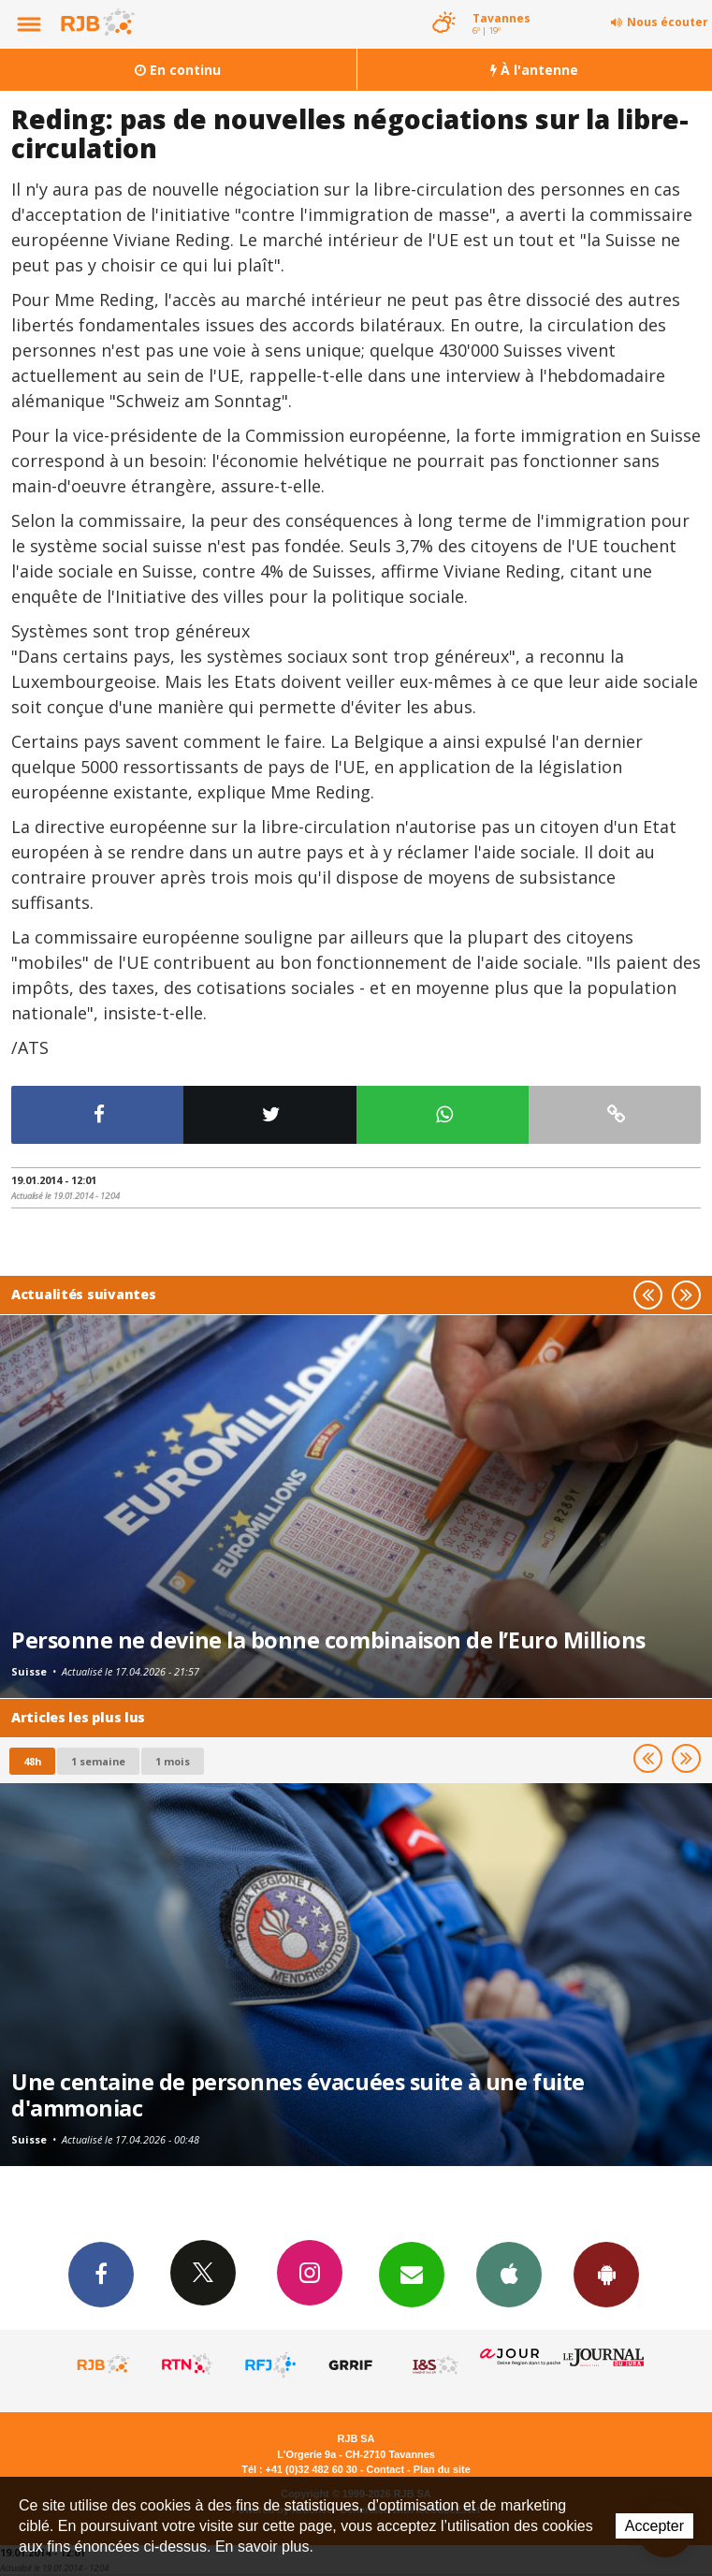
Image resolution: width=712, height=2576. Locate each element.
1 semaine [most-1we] (98, 1761)
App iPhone (509, 2273)
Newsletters (411, 2273)
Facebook (101, 2273)
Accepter (654, 2526)
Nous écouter (667, 22)
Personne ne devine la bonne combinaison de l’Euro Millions (328, 1640)
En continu (178, 70)
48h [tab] (32, 1761)
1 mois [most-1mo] (172, 1761)
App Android (606, 2273)
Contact (385, 2469)
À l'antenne (534, 70)
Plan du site (442, 2469)
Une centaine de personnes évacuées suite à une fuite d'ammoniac (298, 2095)
